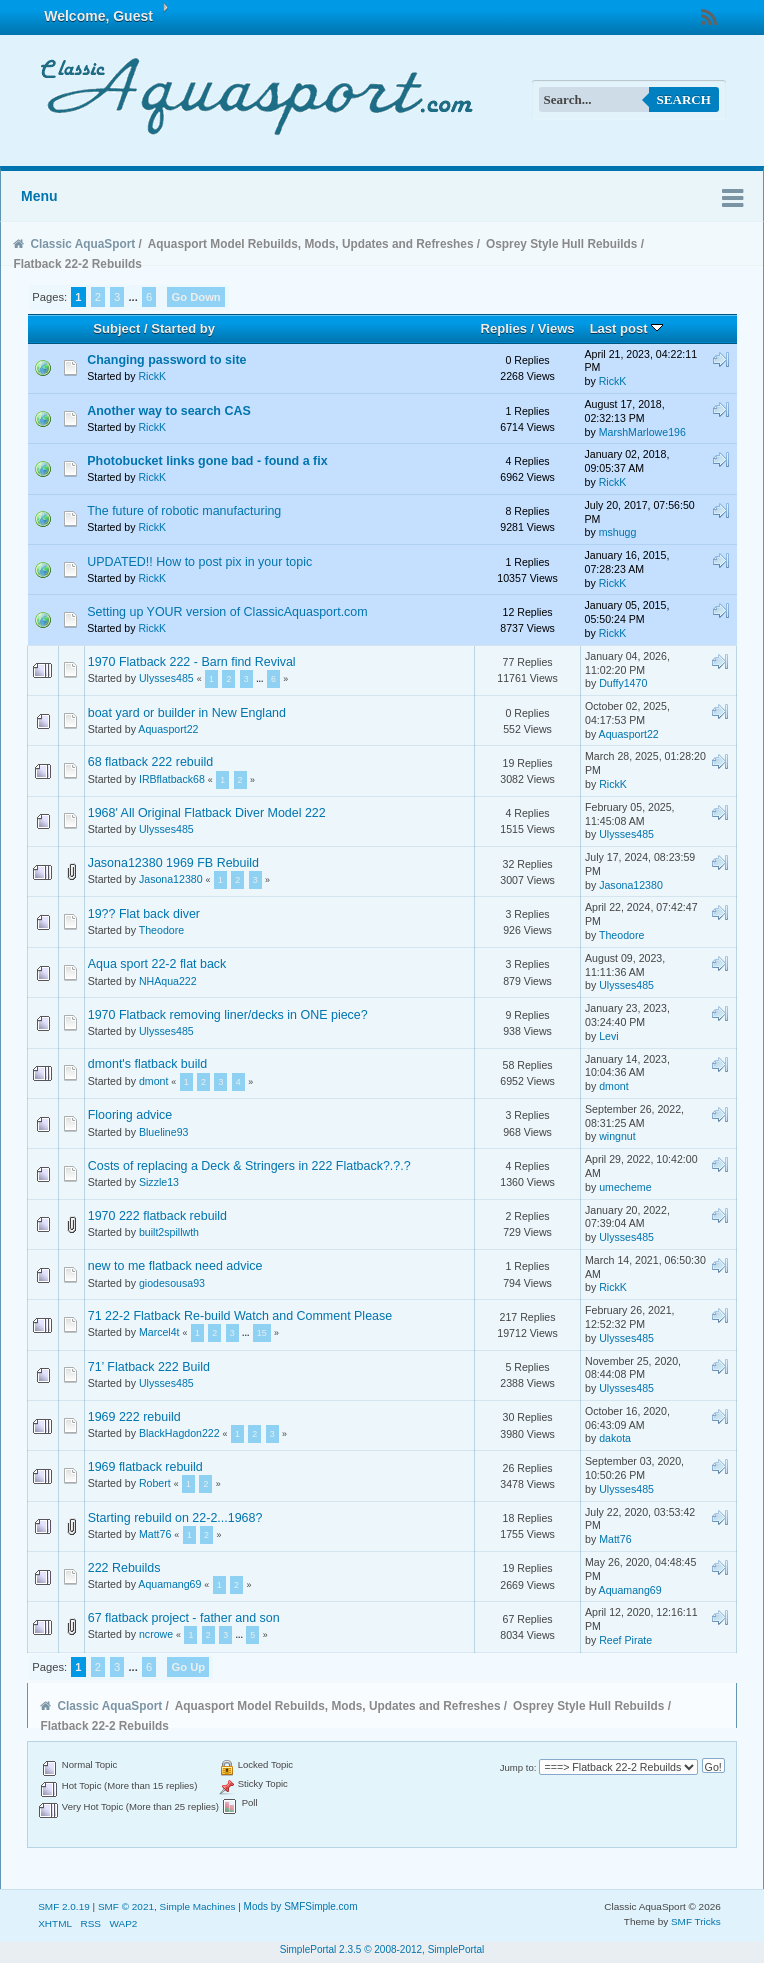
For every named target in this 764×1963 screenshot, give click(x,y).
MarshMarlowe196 (642, 432)
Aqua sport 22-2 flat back (157, 964)
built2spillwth (169, 1232)
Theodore (161, 930)
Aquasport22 (168, 729)
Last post (627, 328)
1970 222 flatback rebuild (157, 1216)
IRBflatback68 (172, 779)
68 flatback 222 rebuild (150, 762)
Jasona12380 (171, 879)
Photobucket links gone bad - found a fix (207, 461)
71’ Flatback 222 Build (149, 1367)
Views (556, 328)
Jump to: (518, 1767)
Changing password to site (166, 360)
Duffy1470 (623, 683)
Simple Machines (198, 1906)
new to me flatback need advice (175, 1266)
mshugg (618, 532)
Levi (608, 1036)
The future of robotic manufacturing (184, 511)
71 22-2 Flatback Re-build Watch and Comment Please (240, 1316)
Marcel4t (159, 1332)
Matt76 (155, 1534)
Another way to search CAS (169, 411)
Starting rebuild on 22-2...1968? (175, 1518)
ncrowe (156, 1634)
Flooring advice (130, 1115)
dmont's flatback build (148, 1064)
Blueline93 (163, 1132)
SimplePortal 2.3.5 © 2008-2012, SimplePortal (382, 1949)
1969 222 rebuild (134, 1417)
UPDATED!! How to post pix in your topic (199, 562)
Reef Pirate (625, 1640)
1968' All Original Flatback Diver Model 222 (207, 813)
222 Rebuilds (124, 1568)
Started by (183, 328)
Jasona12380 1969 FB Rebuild (173, 863)
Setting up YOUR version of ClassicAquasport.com (227, 612)
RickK (152, 376)
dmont (153, 1081)
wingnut (617, 1136)
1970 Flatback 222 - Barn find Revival (192, 662)
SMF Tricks (696, 1921)
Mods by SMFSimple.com (301, 1906)
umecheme (625, 1187)
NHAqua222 (168, 981)
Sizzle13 (159, 1182)
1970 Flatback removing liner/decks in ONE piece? (228, 1015)
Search (684, 99)
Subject (116, 328)
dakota (615, 1438)
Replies (504, 328)
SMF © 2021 (126, 1906)
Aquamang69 (169, 1584)
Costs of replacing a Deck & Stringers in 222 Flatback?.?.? (249, 1166)
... (134, 297)
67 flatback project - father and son (184, 1618)
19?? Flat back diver (144, 914)
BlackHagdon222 (179, 1433)
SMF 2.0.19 (64, 1906)
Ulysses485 (166, 678)
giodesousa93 (172, 1283)
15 (262, 1333)
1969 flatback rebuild (145, 1467)
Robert (155, 1483)
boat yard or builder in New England (187, 713)
